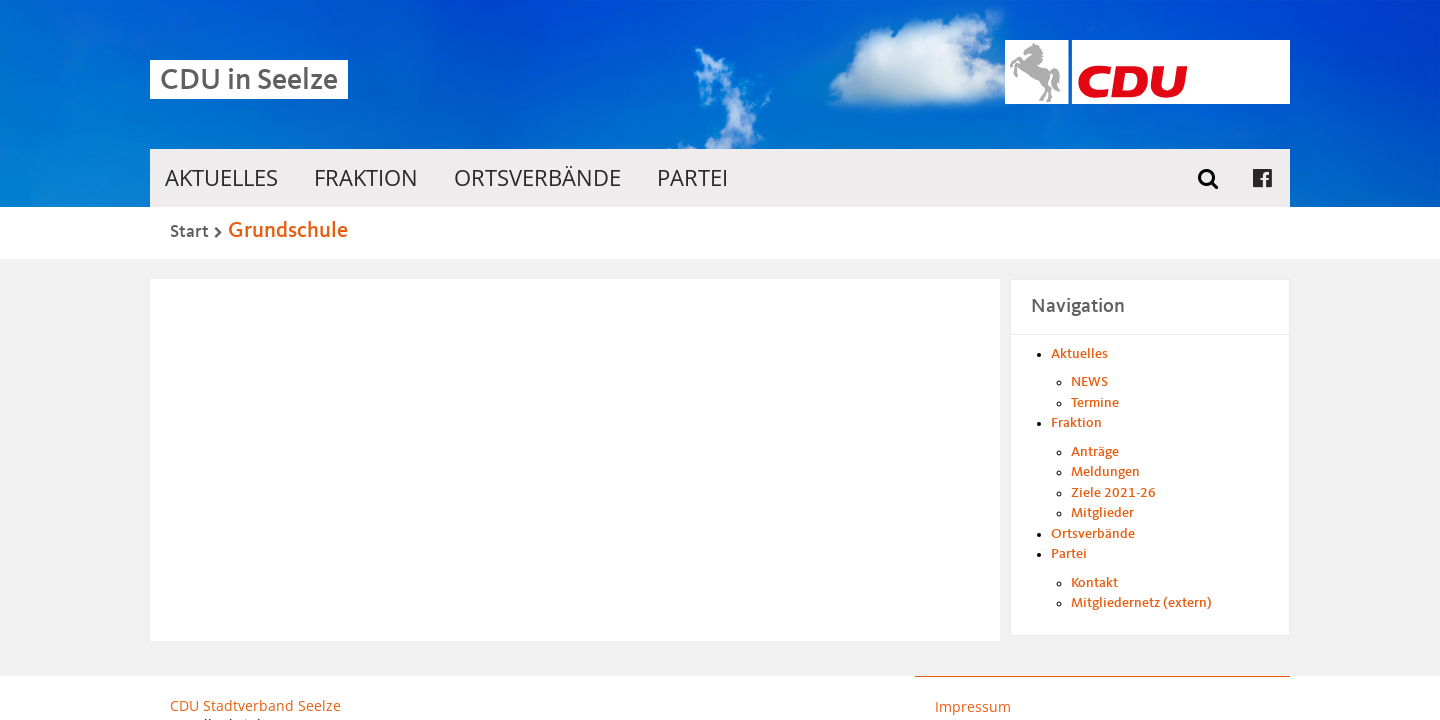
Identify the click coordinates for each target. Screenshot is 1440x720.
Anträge (1095, 452)
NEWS (1089, 382)
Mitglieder (1102, 513)
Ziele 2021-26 (1113, 493)
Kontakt (1094, 583)
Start (189, 232)
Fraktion (366, 178)
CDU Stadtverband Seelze (255, 705)
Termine (1095, 403)
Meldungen (1105, 472)
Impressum (973, 706)
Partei (692, 178)
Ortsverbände (537, 178)
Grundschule (288, 231)
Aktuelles (221, 178)
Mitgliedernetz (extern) (1141, 603)
